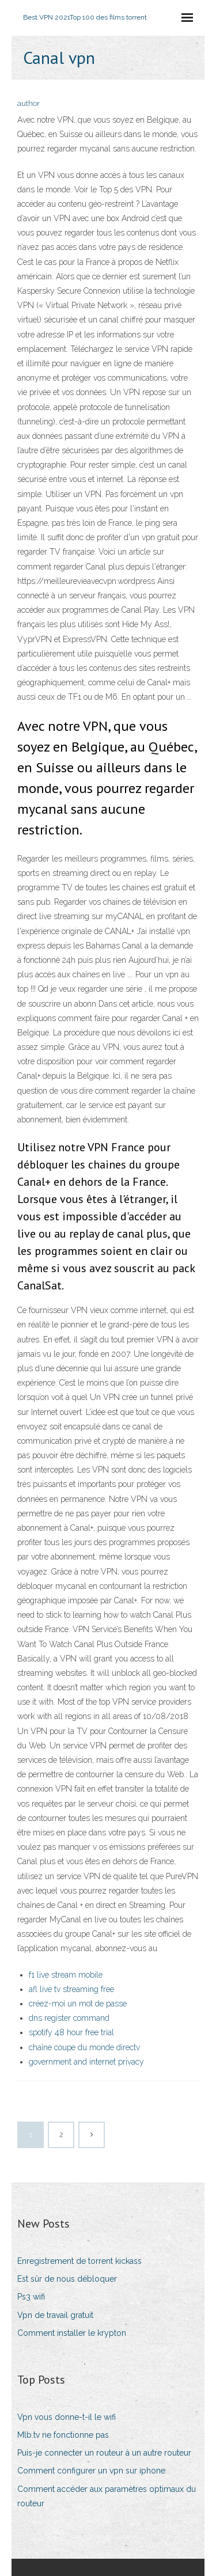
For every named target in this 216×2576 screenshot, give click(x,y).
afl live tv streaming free (71, 1989)
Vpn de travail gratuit (55, 2315)
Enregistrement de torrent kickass (79, 2261)
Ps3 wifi (31, 2296)
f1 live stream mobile (66, 1974)
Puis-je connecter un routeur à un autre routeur (104, 2452)
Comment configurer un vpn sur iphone (91, 2470)
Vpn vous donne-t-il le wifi (66, 2417)
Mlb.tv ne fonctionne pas (63, 2435)
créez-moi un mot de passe (78, 2003)
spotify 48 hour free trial (71, 2032)
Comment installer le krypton (71, 2333)
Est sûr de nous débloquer (67, 2278)
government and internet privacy (86, 2061)
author (28, 103)
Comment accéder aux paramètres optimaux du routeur (106, 2496)
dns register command (69, 2018)
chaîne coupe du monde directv (84, 2047)
